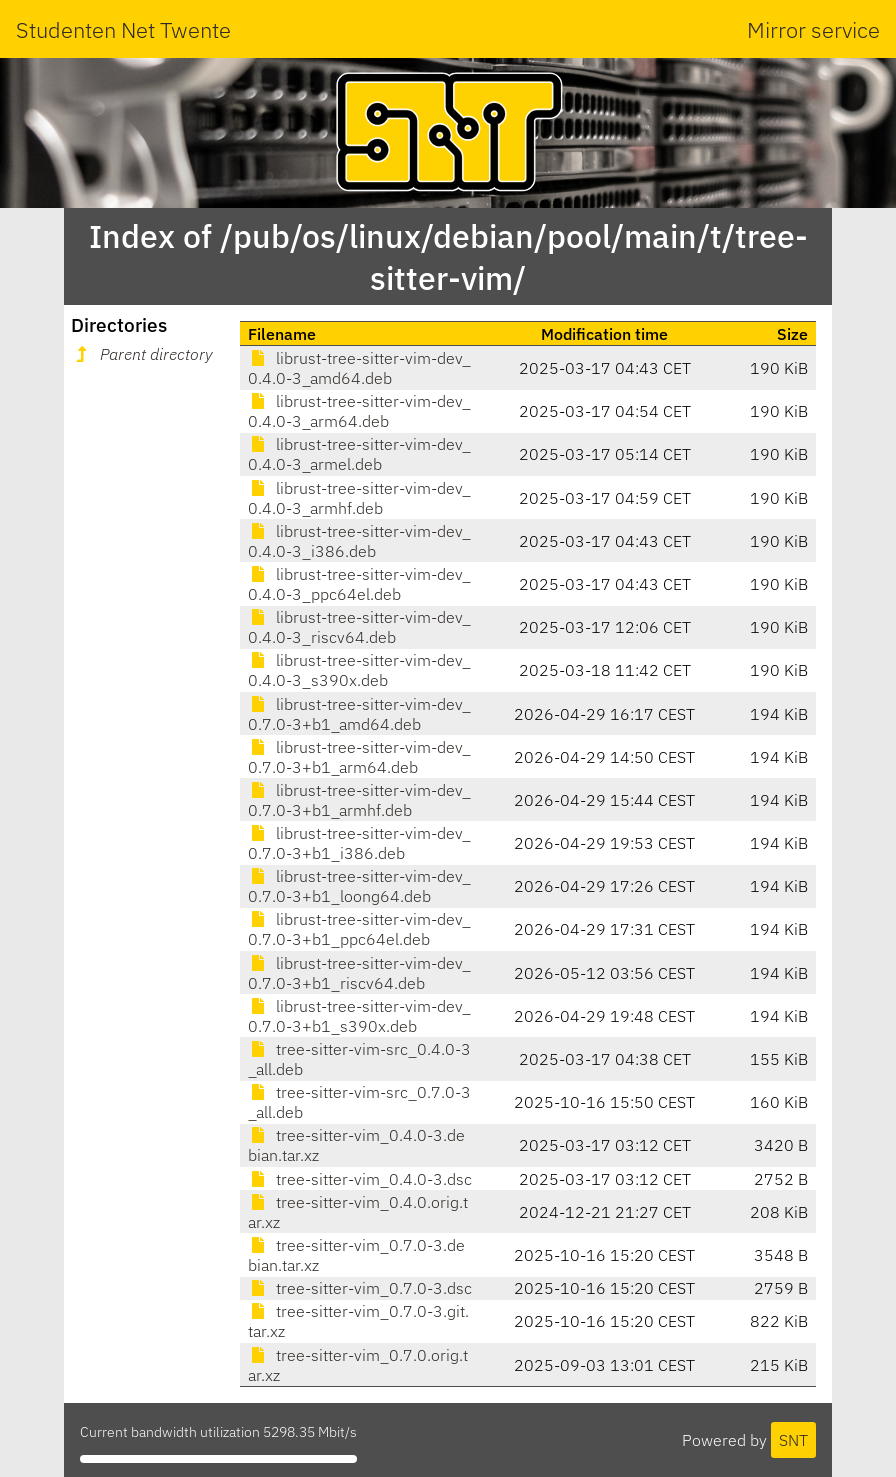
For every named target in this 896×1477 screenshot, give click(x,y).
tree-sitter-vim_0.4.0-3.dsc (360, 1179)
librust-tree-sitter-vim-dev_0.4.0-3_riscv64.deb (359, 627)
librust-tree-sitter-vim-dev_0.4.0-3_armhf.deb (359, 498)
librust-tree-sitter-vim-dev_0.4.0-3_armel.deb (359, 454)
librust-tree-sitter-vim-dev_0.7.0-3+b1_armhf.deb (359, 800)
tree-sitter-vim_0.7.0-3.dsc (360, 1288)
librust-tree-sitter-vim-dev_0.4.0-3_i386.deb (359, 541)
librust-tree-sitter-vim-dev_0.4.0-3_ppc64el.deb (359, 584)
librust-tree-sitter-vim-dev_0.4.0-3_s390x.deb (359, 670)
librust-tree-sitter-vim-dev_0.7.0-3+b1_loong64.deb (359, 886)
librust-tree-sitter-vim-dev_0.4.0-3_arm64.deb (359, 411)
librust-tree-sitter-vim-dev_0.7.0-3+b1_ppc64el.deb (359, 929)
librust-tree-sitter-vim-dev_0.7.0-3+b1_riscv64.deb (359, 973)
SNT (793, 1440)
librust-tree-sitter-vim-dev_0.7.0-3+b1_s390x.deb (359, 1016)
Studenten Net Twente (123, 29)
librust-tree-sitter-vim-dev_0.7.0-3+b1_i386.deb (359, 843)
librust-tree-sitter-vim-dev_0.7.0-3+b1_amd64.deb (359, 714)
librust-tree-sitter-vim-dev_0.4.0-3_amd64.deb (359, 368)
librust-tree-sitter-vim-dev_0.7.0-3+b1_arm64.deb (359, 757)
